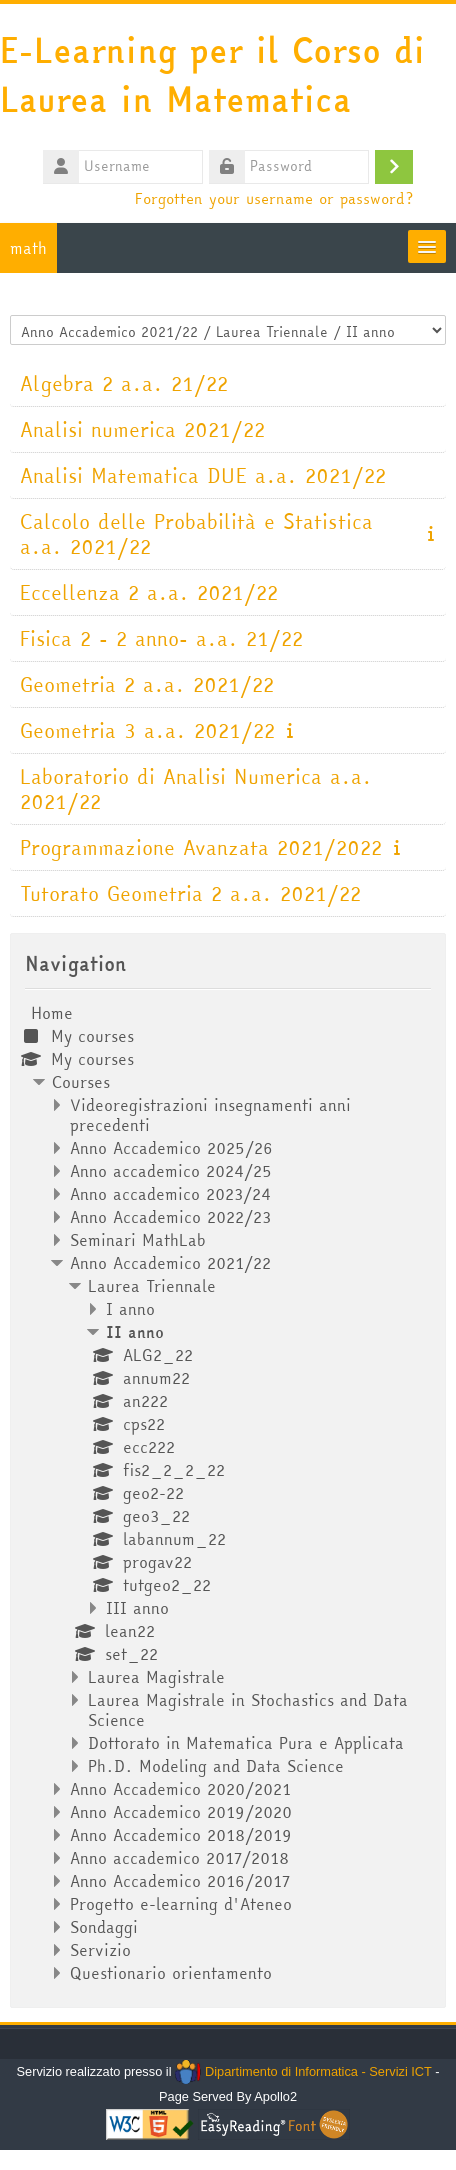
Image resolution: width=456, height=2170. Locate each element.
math (28, 248)
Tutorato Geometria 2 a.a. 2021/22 (190, 893)
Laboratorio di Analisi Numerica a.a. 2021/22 (196, 789)
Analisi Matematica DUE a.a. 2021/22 (203, 475)
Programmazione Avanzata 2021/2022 (201, 847)
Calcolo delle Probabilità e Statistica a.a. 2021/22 (196, 534)
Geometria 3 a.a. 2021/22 (147, 730)
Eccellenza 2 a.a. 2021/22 (149, 592)
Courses (81, 1082)
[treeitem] (228, 1493)
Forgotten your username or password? (274, 198)
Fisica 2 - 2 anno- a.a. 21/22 (161, 638)
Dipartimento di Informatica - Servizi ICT (303, 2071)
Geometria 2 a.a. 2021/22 (147, 684)
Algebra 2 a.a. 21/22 (124, 383)
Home (52, 1013)
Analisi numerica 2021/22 (142, 429)
